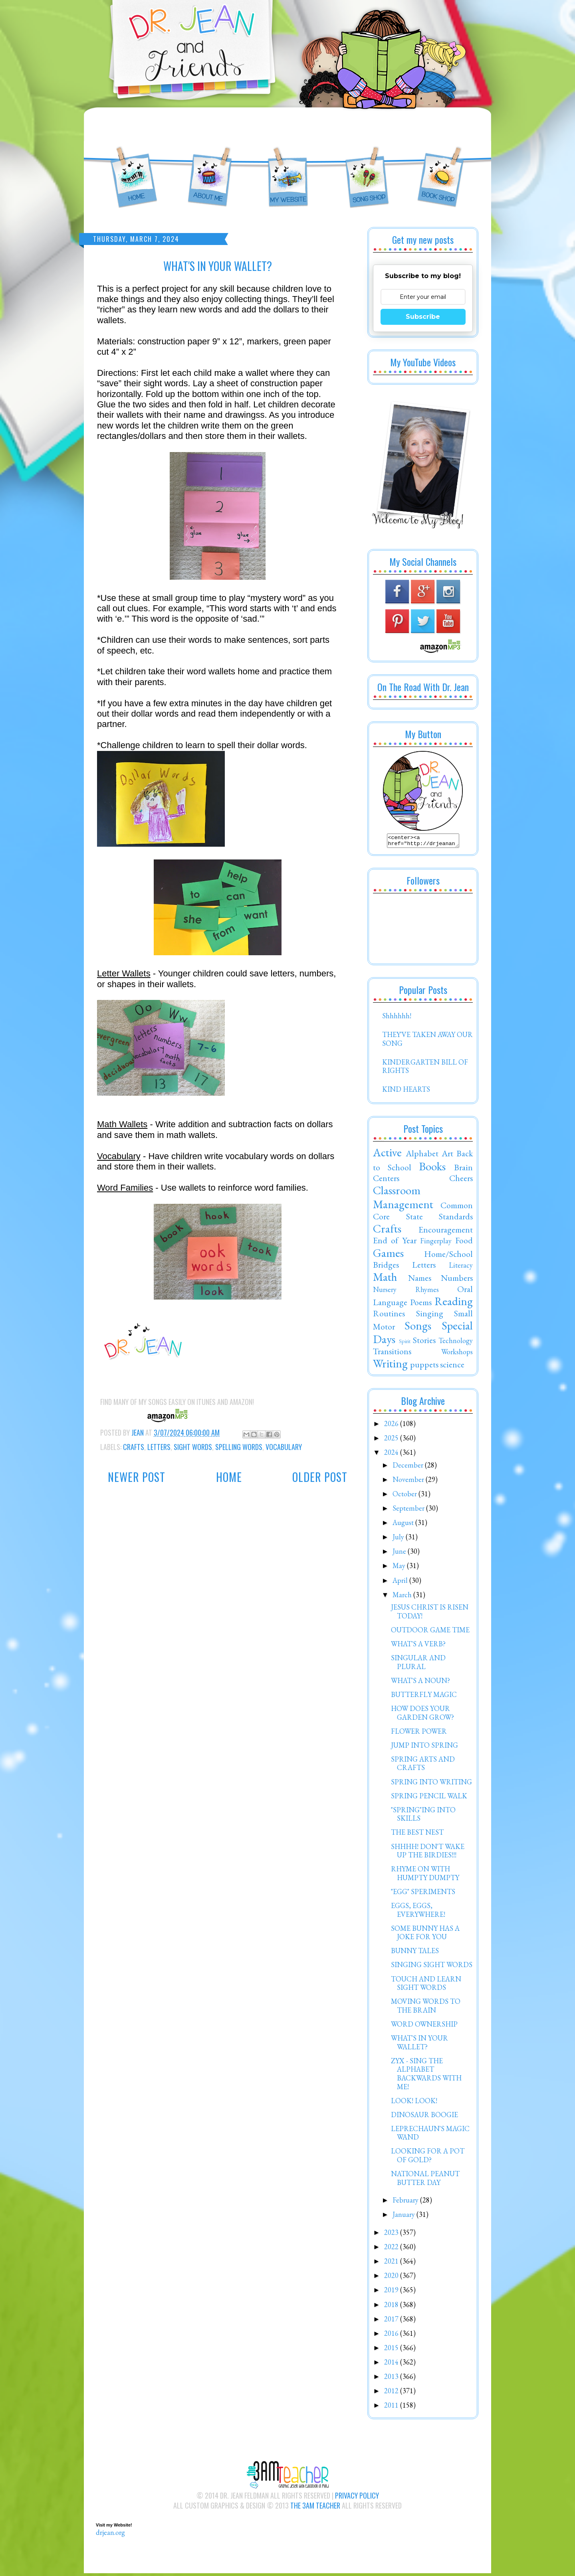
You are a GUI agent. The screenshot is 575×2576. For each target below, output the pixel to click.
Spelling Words (238, 1447)
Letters (159, 1447)
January (404, 2216)
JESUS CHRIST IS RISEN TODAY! (429, 1614)
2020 (392, 2277)
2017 (392, 2321)
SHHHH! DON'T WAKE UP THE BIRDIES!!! (427, 1853)
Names (419, 1280)
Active (387, 1154)
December (409, 1467)
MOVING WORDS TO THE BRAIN (425, 2008)
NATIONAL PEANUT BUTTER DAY (425, 2180)
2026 (392, 1425)
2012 (392, 2393)
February (406, 2202)
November (409, 1481)
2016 (392, 2335)
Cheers (461, 1180)
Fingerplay (436, 1243)
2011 (392, 2407)
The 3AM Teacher (315, 2508)
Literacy (461, 1267)
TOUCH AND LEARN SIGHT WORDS (426, 1986)
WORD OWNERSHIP (424, 2026)
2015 (392, 2350)
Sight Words (193, 1447)
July (399, 1539)
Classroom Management (403, 1199)
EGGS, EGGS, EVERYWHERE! (418, 1912)
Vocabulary (284, 1447)
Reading (453, 1303)
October (405, 1496)
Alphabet (422, 1155)
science (452, 1366)
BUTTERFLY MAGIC (424, 1696)
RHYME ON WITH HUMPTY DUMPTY (425, 1876)
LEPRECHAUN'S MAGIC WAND (430, 2135)
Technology (455, 1342)
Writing (390, 1365)
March (403, 1597)
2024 (392, 1454)
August (404, 1524)
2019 (392, 2292)
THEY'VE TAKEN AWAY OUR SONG (427, 1041)
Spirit (404, 1343)
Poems (421, 1304)
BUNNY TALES (415, 1953)
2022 (392, 2249)
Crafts (133, 1447)
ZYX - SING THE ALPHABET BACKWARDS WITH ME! (426, 2076)
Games (388, 1255)
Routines (389, 1315)
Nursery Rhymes (406, 1291)
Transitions (392, 1353)
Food (464, 1242)
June (400, 1553)
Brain (463, 1169)
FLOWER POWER (419, 1733)
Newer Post (136, 1477)
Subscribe (423, 316)
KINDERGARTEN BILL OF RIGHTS (425, 1069)
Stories (424, 1342)
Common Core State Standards (423, 1213)
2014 (392, 2364)
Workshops (457, 1354)
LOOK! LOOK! (414, 2103)
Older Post (319, 1477)
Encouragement (445, 1231)
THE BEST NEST (417, 1834)
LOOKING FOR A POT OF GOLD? (427, 2158)
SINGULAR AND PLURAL (418, 1664)
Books (432, 1168)
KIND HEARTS (406, 1091)
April (401, 1582)
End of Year (394, 1242)
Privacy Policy (357, 2498)
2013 (392, 2378)
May (400, 1567)
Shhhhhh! (396, 1018)
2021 (392, 2263)
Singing (429, 1315)
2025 (392, 1440)
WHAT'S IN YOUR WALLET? (419, 2045)
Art (447, 1155)
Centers (386, 1180)
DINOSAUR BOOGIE (424, 2117)
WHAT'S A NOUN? (420, 1682)
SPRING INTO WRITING (431, 1784)
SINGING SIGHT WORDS (431, 1967)
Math (385, 1279)
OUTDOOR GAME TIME (430, 1632)
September (409, 1510)
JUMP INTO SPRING (424, 1747)
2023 (392, 2234)
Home (229, 1477)
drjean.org (110, 2534)
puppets (424, 1366)
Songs (417, 1327)
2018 (392, 2306)
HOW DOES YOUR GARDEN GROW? (422, 1715)
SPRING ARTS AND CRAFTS (423, 1766)
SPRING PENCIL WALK (429, 1798)
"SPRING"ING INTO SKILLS (423, 1816)
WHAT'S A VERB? (418, 1646)
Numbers (457, 1280)
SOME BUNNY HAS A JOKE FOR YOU (425, 1935)
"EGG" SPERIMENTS (423, 1893)
